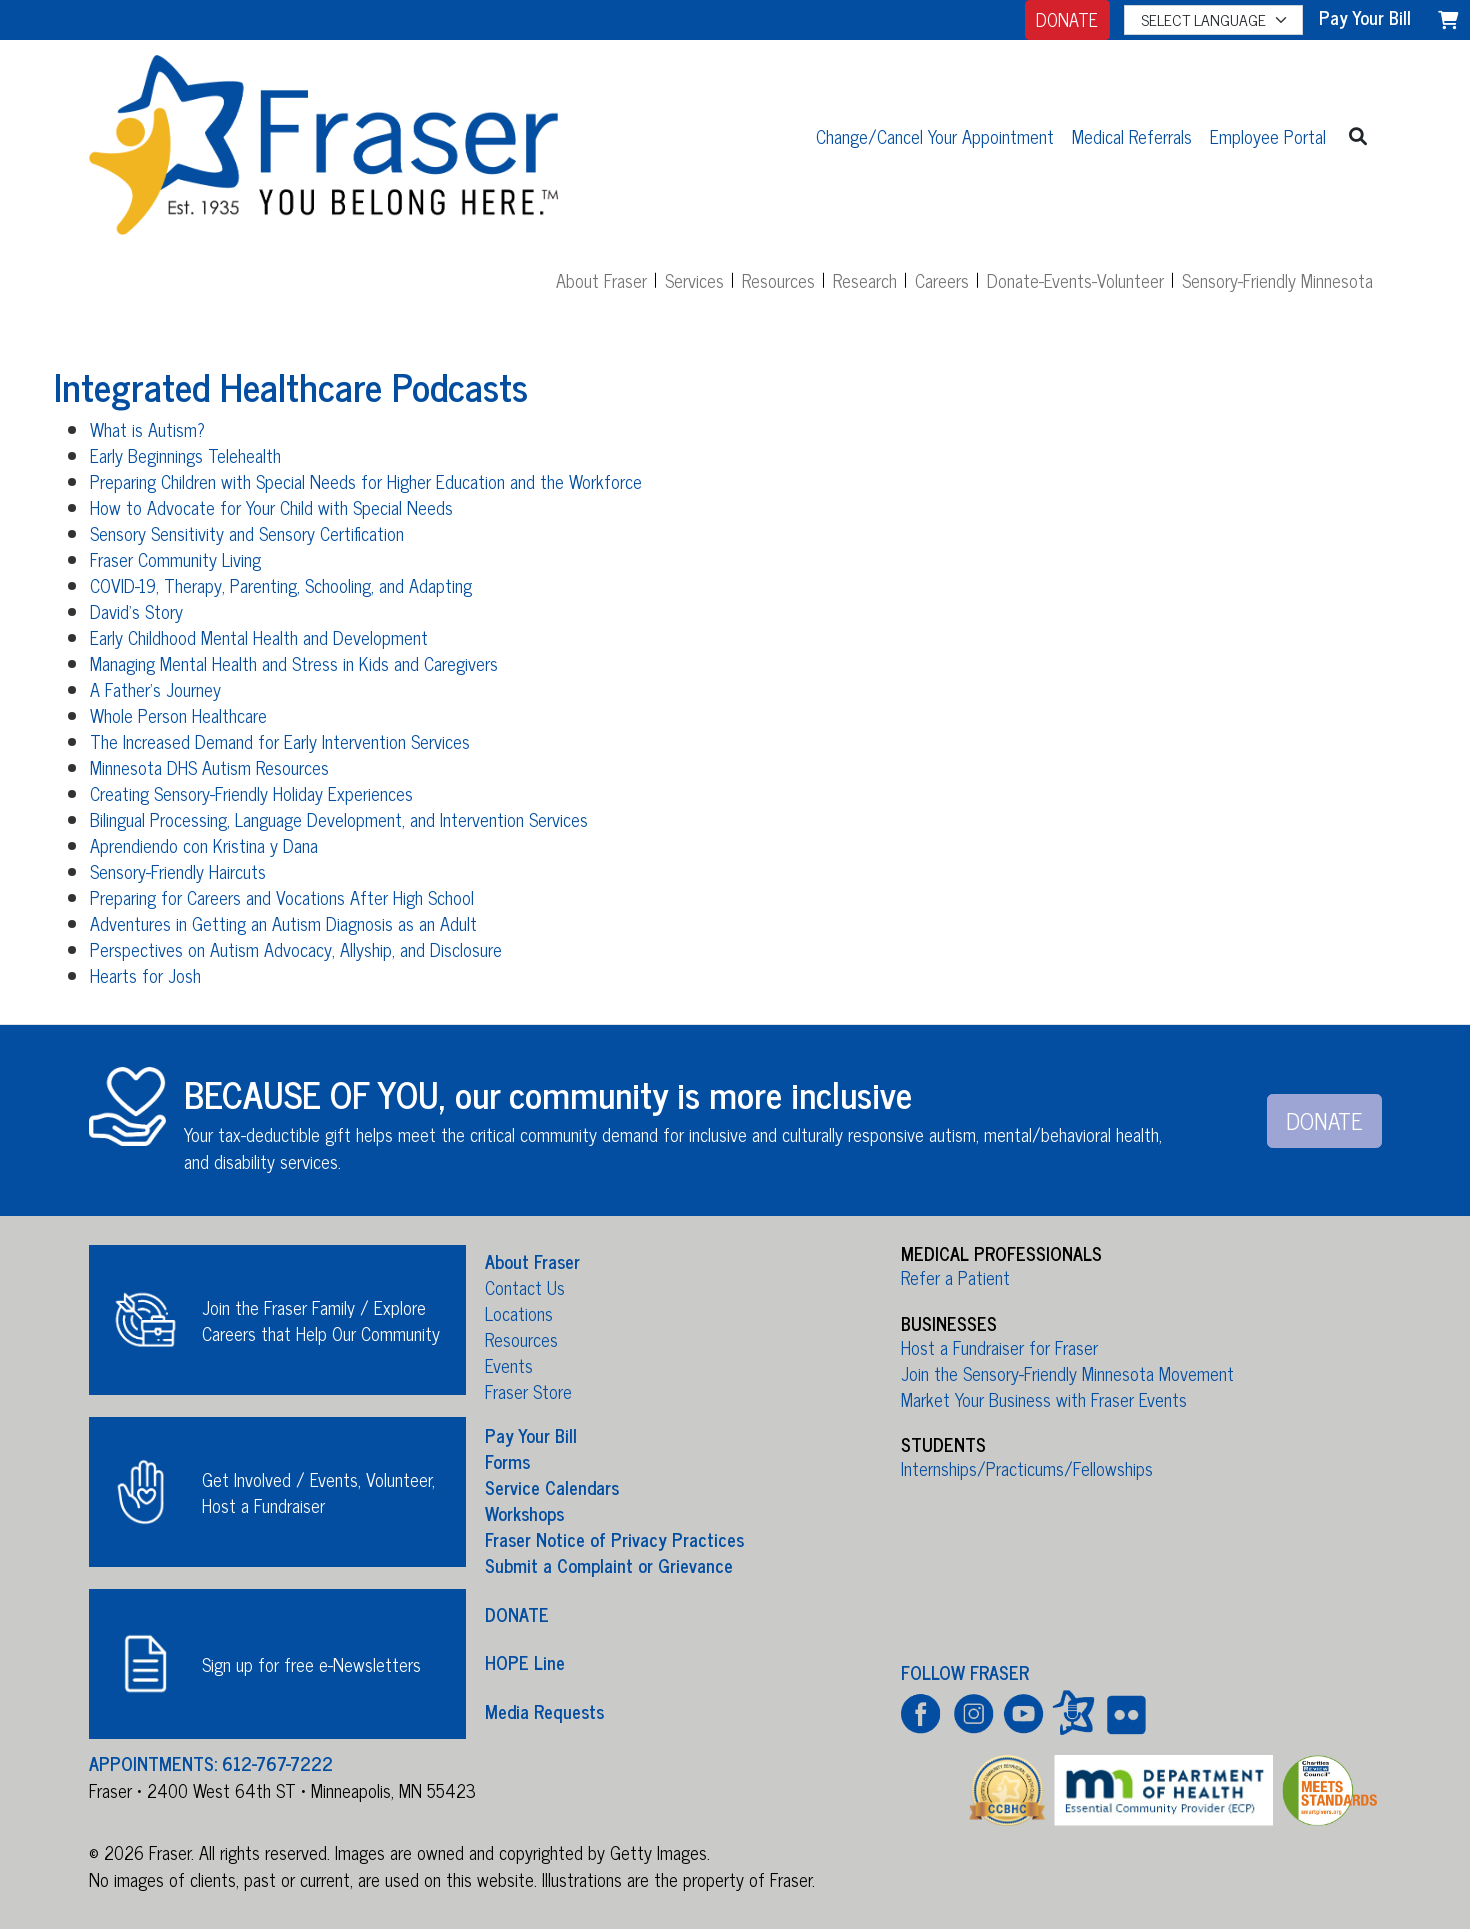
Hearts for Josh (145, 975)
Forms (507, 1461)
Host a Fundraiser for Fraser (999, 1347)
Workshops (524, 1513)
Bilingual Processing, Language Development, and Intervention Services (339, 819)
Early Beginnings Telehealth (185, 455)
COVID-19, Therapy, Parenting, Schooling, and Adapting (281, 585)
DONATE (1067, 19)
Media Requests (544, 1710)
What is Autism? (147, 429)
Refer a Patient (955, 1277)
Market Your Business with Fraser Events (1044, 1399)
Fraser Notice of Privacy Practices (614, 1539)
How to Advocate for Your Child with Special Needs (271, 507)
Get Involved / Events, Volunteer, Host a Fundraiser (318, 1492)
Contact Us (525, 1287)
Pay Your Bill (531, 1435)
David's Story (136, 611)
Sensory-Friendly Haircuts (178, 871)
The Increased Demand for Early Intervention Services (280, 741)
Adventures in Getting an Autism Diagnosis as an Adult (283, 923)
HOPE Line (525, 1662)
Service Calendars (552, 1487)
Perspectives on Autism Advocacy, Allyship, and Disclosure (296, 949)
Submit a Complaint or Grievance (609, 1565)
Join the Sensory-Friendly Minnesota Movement (1067, 1373)
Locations (519, 1313)
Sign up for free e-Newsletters (311, 1664)
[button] (1358, 135)
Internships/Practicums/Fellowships (1027, 1468)
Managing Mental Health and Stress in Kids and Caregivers (294, 663)
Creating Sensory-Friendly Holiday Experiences (251, 793)
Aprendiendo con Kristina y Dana (204, 845)
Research (865, 280)
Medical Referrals (1132, 136)
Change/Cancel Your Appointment (935, 136)
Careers (942, 280)
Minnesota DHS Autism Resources (209, 767)
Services (694, 280)
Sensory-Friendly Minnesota (1277, 280)
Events (509, 1365)
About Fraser (601, 280)
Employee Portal (1268, 136)
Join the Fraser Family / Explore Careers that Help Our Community (321, 1320)
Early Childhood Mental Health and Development (259, 637)
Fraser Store (528, 1391)
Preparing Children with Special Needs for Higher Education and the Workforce (366, 481)
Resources (778, 280)
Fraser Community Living (175, 559)
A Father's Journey (155, 689)
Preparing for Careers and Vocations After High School (282, 897)
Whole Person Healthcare (178, 715)
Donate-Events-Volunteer (1075, 280)
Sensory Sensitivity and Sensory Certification (247, 533)
